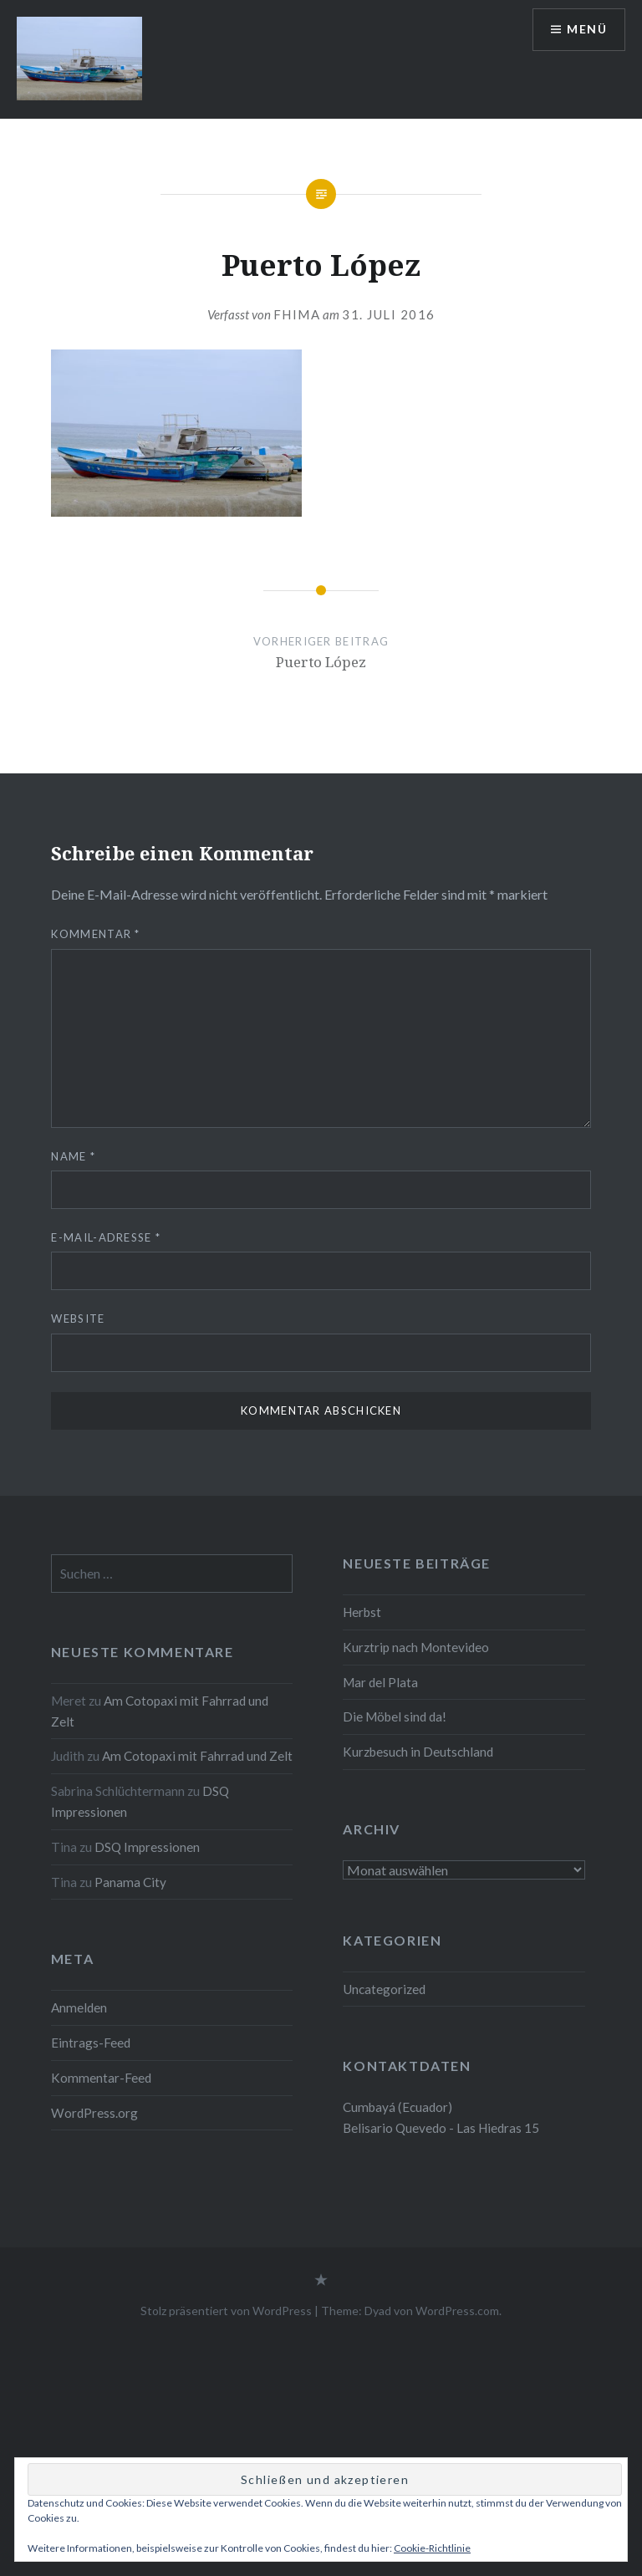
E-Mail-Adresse (105, 1237)
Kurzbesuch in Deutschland (418, 1751)
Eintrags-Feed (90, 2042)
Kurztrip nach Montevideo (417, 1647)
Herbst (362, 1612)
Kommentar (95, 934)
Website (77, 1318)
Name (73, 1156)
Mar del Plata (380, 1682)
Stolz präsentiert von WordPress (226, 2310)
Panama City (130, 1882)
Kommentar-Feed (101, 2077)
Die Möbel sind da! (394, 1716)
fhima (297, 314)
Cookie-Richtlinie (432, 2548)
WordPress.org (94, 2112)
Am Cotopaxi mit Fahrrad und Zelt (197, 1755)
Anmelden (79, 2007)
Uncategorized (384, 1989)
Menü (587, 30)
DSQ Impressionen (147, 1846)
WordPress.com (457, 2310)
